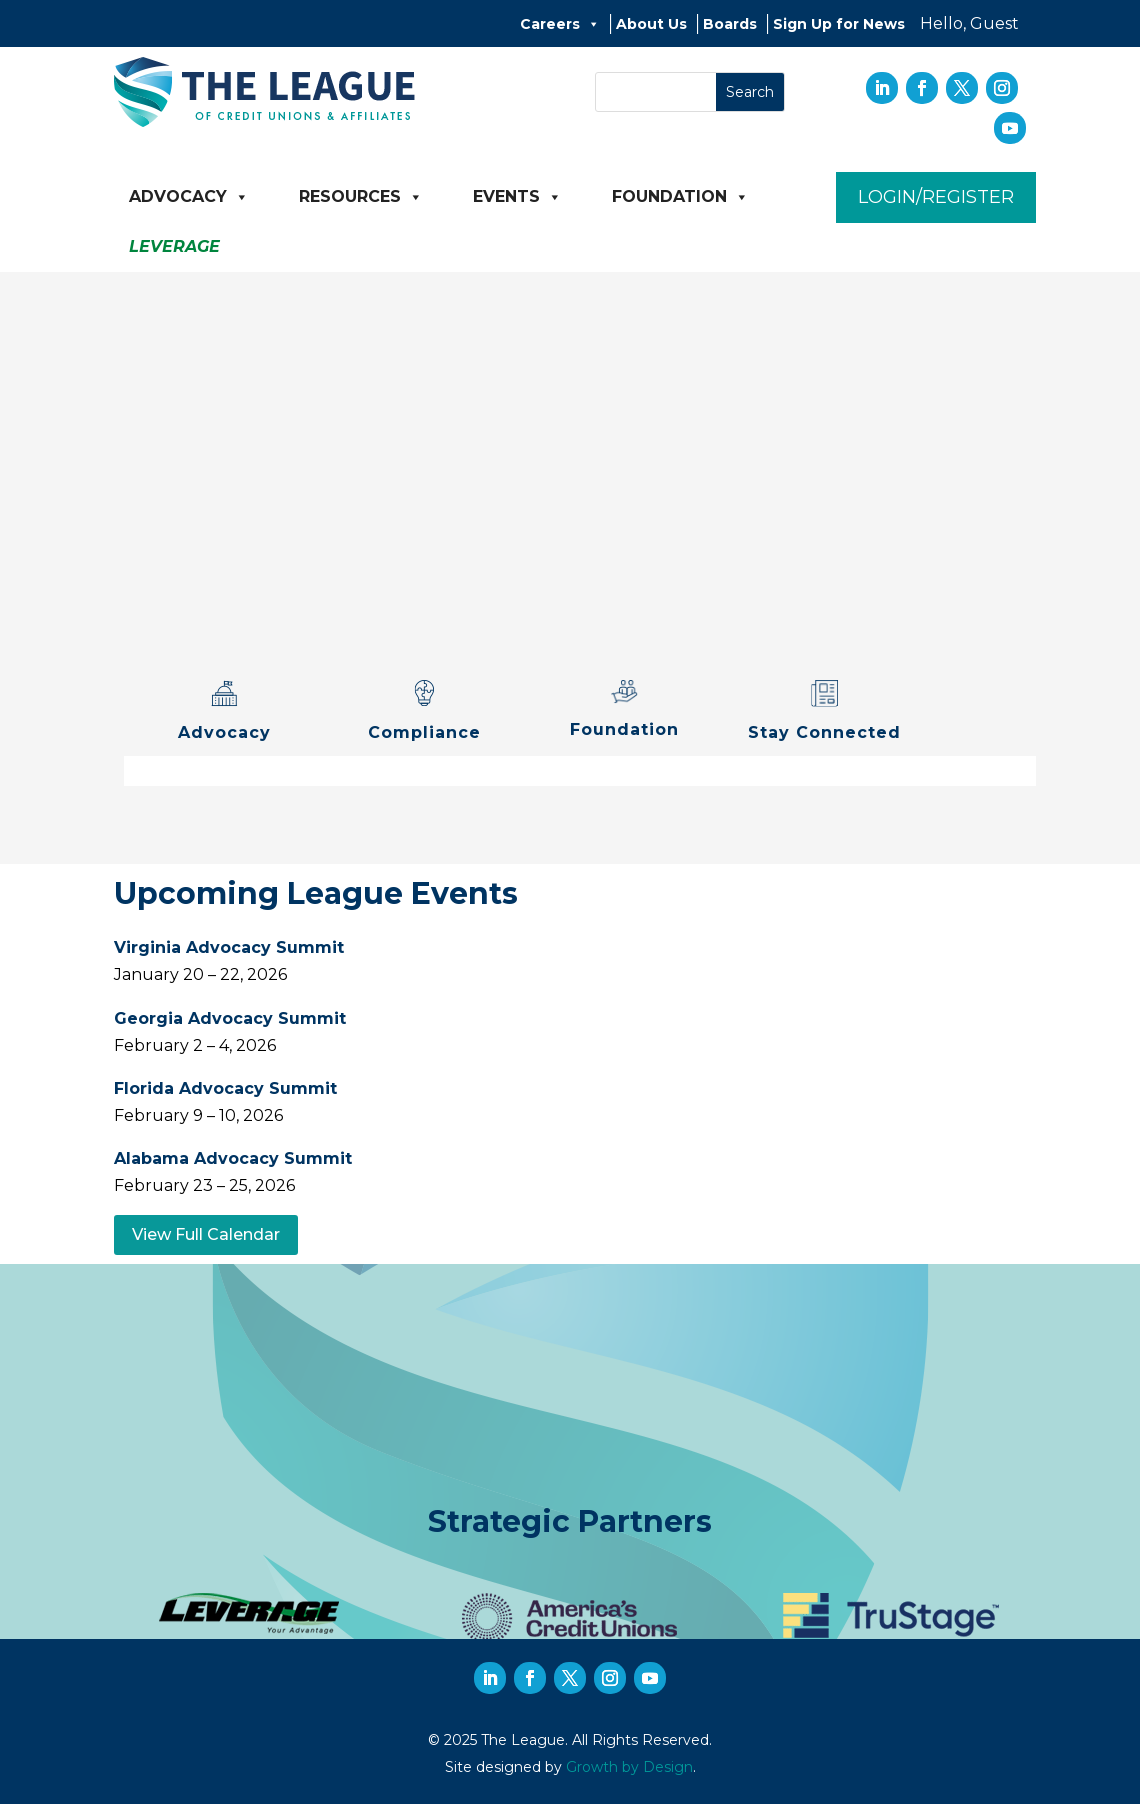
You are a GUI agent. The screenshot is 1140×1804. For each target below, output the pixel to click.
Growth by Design (629, 1767)
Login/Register (936, 197)
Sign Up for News (839, 24)
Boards (730, 24)
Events (517, 197)
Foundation (680, 197)
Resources (361, 197)
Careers (560, 24)
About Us (651, 24)
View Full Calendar (206, 1234)
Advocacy (189, 197)
